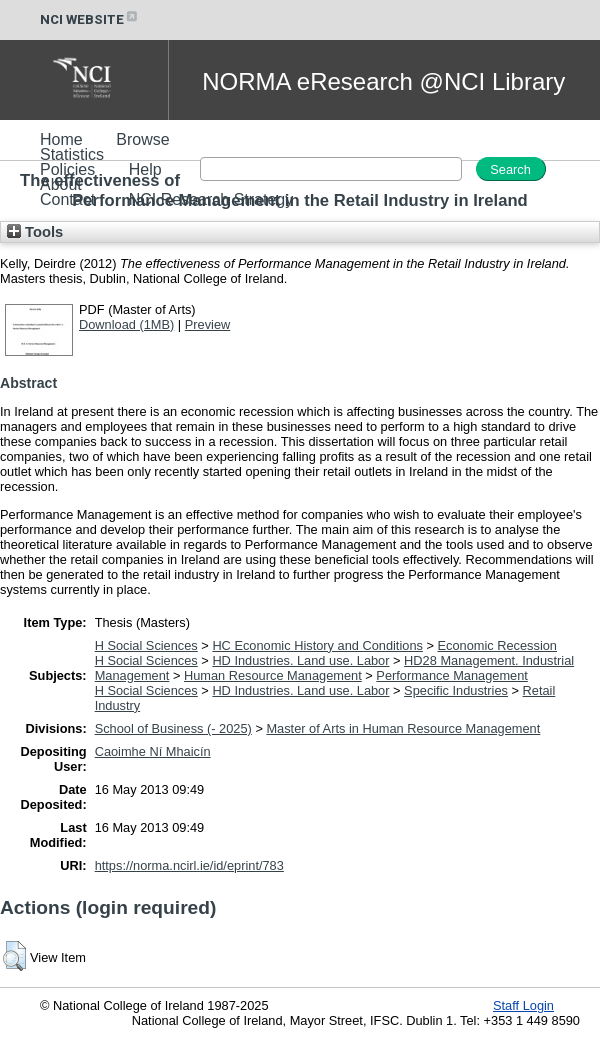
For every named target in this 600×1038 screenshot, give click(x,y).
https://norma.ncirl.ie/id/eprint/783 (189, 865)
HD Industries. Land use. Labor (300, 660)
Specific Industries (456, 690)
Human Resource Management (273, 675)
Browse (142, 139)
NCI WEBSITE (90, 19)
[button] (14, 956)
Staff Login (523, 1005)
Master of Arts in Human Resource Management (403, 728)
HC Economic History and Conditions (317, 645)
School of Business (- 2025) (173, 728)
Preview (208, 324)
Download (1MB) (126, 324)
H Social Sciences (146, 645)
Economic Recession (498, 645)
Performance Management (452, 675)
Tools (35, 232)
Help (145, 169)
